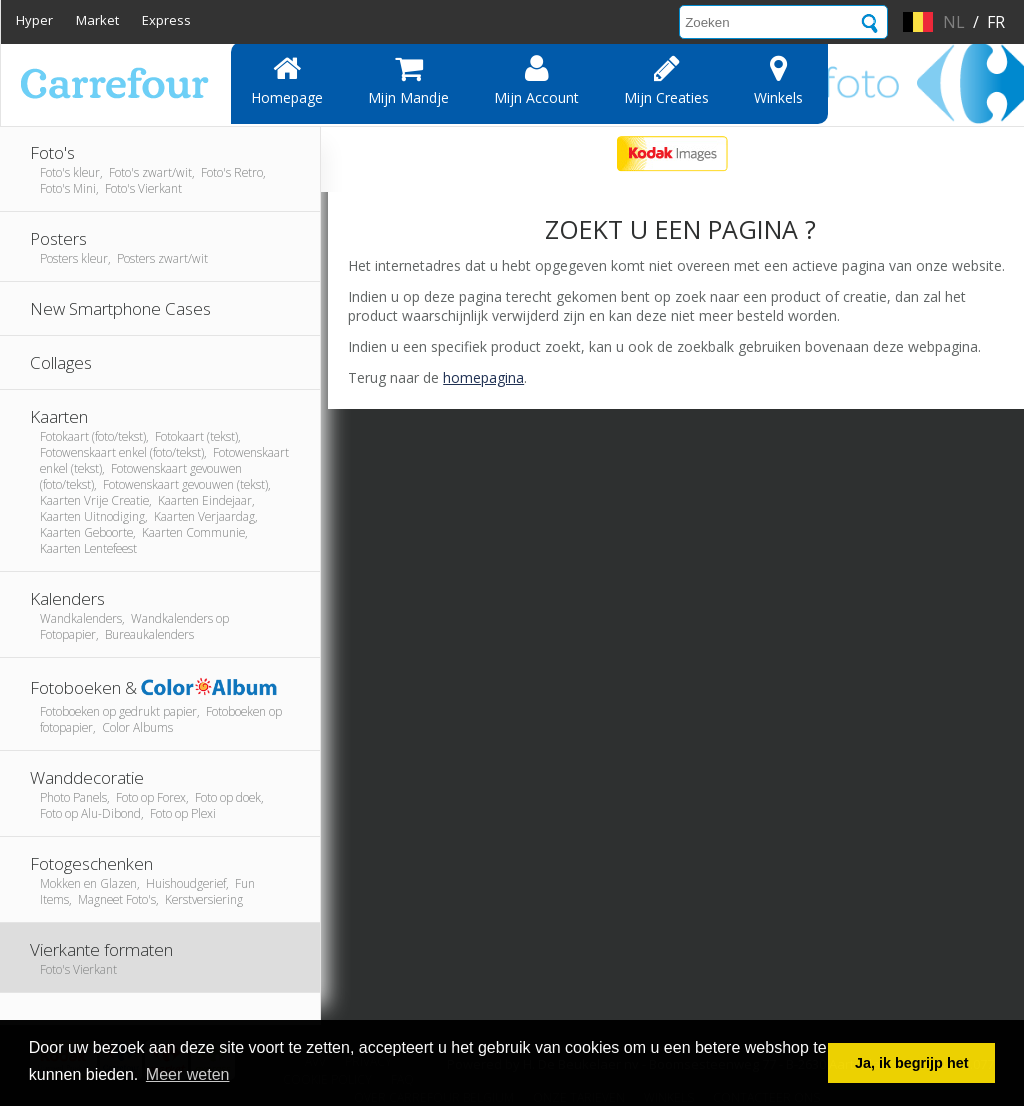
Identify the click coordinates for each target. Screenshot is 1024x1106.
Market (97, 20)
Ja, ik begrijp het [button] (912, 1063)
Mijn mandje (408, 80)
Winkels (778, 80)
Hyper (34, 20)
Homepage (287, 80)
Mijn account (536, 80)
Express (166, 20)
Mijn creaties (666, 80)
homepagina (483, 377)
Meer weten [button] (188, 1074)
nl (954, 22)
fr (996, 22)
